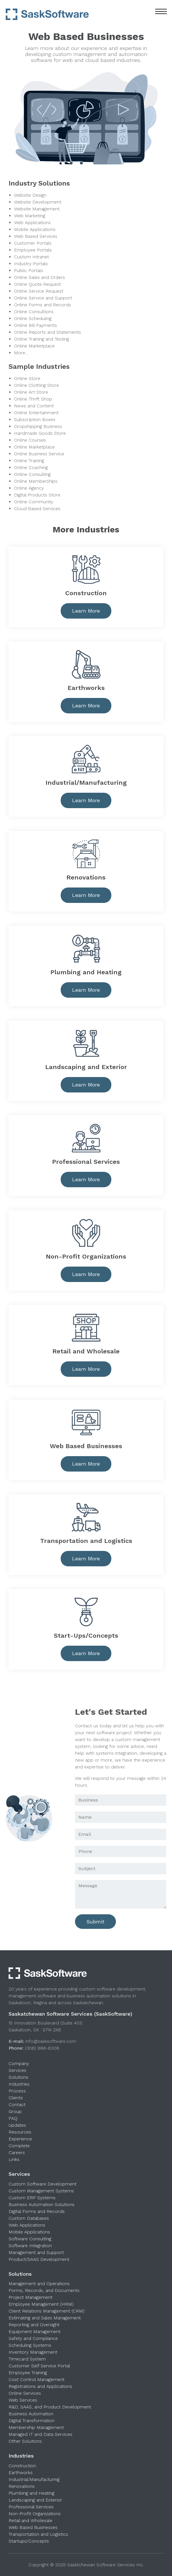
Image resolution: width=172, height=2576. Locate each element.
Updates (17, 2125)
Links (14, 2159)
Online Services (25, 2393)
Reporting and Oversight (34, 2324)
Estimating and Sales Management (45, 2318)
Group (15, 2111)
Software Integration (30, 2245)
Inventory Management (33, 2352)
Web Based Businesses (33, 2527)
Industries (19, 2084)
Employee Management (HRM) (41, 2304)
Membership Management (36, 2427)
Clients (16, 2097)
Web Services (23, 2400)
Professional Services (31, 2506)
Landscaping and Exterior (35, 2500)
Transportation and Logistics (38, 2534)
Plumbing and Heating (31, 2493)
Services (17, 2070)
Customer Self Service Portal (39, 2365)
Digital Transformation (31, 2420)
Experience (20, 2139)
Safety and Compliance (33, 2338)
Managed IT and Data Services (40, 2434)
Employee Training (28, 2372)
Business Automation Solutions (41, 2204)
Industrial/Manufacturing (34, 2479)
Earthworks (21, 2472)
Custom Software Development (42, 2184)
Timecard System (27, 2359)
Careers (17, 2152)
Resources (20, 2132)
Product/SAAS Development (39, 2259)
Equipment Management (34, 2331)
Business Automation (31, 2413)
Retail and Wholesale (30, 2520)
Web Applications (27, 2225)
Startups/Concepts (29, 2541)
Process (17, 2091)
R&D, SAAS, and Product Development (50, 2407)
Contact (17, 2104)
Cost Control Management (36, 2379)
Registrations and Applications (40, 2386)
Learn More (86, 611)
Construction (22, 2465)
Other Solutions (25, 2441)
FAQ (13, 2118)
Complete (19, 2145)
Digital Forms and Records (37, 2211)
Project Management (30, 2297)
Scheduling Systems (30, 2345)
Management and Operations (39, 2283)
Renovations (22, 2486)
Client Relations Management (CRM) (46, 2311)
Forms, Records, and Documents (44, 2290)
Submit (95, 1922)
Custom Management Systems (41, 2190)
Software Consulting (30, 2238)
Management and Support (36, 2252)
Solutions (18, 2077)
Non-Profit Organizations (35, 2513)
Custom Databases (29, 2218)
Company (19, 2063)
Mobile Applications (29, 2232)
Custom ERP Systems (32, 2197)
